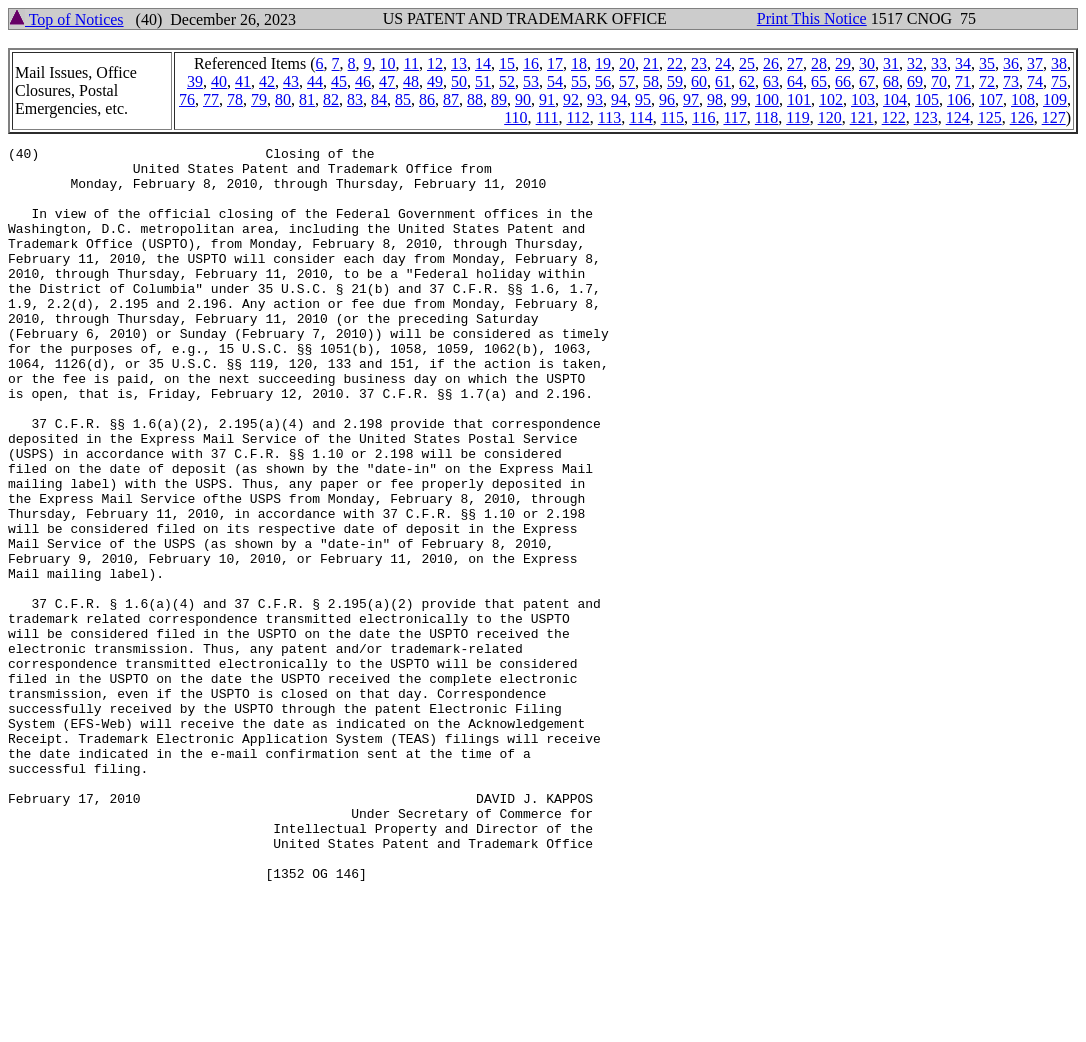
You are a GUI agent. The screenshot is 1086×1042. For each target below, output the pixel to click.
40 (219, 81)
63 (771, 81)
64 (795, 81)
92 (571, 99)
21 (651, 63)
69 (915, 81)
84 (379, 99)
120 (830, 117)
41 (243, 81)
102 (831, 99)
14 (483, 63)
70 (939, 81)
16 (531, 63)
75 (1059, 81)
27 (795, 63)
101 (799, 99)
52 (507, 81)
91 (547, 99)
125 (990, 117)
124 (958, 117)
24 (723, 63)
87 (451, 99)
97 (691, 99)
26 (771, 63)
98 (715, 99)
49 (435, 81)
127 (1054, 117)
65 (819, 81)
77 (211, 99)
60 (699, 81)
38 (1059, 63)
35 (987, 63)
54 (555, 81)
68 (891, 81)
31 (891, 63)
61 (723, 81)
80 (283, 99)
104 (895, 99)
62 (747, 81)
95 (643, 99)
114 (640, 117)
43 (291, 81)
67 (867, 81)
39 (195, 81)
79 (259, 99)
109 (1055, 99)
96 (667, 99)
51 (483, 81)
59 (675, 81)
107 (991, 99)
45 (339, 81)
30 (867, 63)
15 (507, 63)
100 (767, 99)
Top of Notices (66, 19)
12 (435, 63)
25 (747, 63)
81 (307, 99)
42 (267, 81)
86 (427, 99)
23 (699, 63)
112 (577, 117)
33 (939, 63)
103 (863, 99)
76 (187, 99)
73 (1011, 81)
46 (363, 81)
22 (675, 63)
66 (843, 81)
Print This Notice (812, 18)
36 (1011, 63)
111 (547, 117)
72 (987, 81)
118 (766, 117)
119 (797, 117)
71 (963, 81)
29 (843, 63)
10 (388, 63)
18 (579, 63)
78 (235, 99)
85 (403, 99)
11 (411, 63)
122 (894, 117)
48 (411, 81)
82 (331, 99)
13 (459, 63)
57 (627, 81)
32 (915, 63)
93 (595, 99)
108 (1023, 99)
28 (819, 63)
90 (523, 99)
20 (627, 63)
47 (387, 81)
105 (927, 99)
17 (555, 63)
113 (609, 117)
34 (963, 63)
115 (672, 117)
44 (315, 81)
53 (531, 81)
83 (355, 99)
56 (603, 81)
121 (862, 117)
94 (619, 99)
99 (739, 99)
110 (515, 117)
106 (959, 99)
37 (1035, 63)
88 (475, 99)
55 (579, 81)
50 (459, 81)
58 (651, 81)
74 (1035, 81)
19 (603, 63)
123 (926, 117)
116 (703, 117)
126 (1022, 117)
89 (499, 99)
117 (734, 117)
